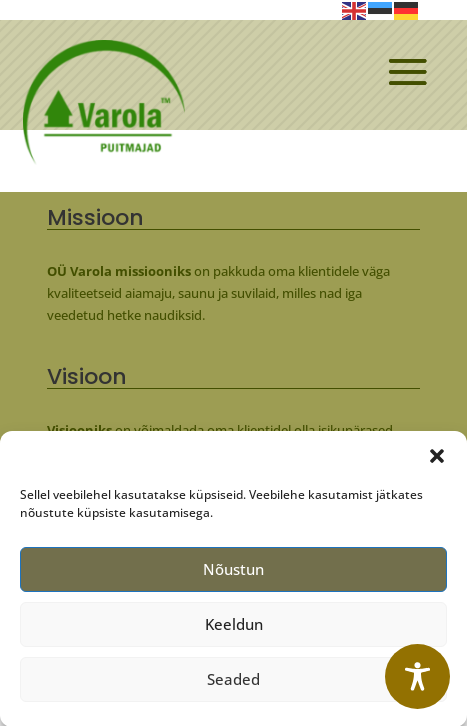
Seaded (233, 686)
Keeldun (234, 631)
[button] (437, 462)
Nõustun (233, 576)
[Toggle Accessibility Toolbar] (417, 676)
